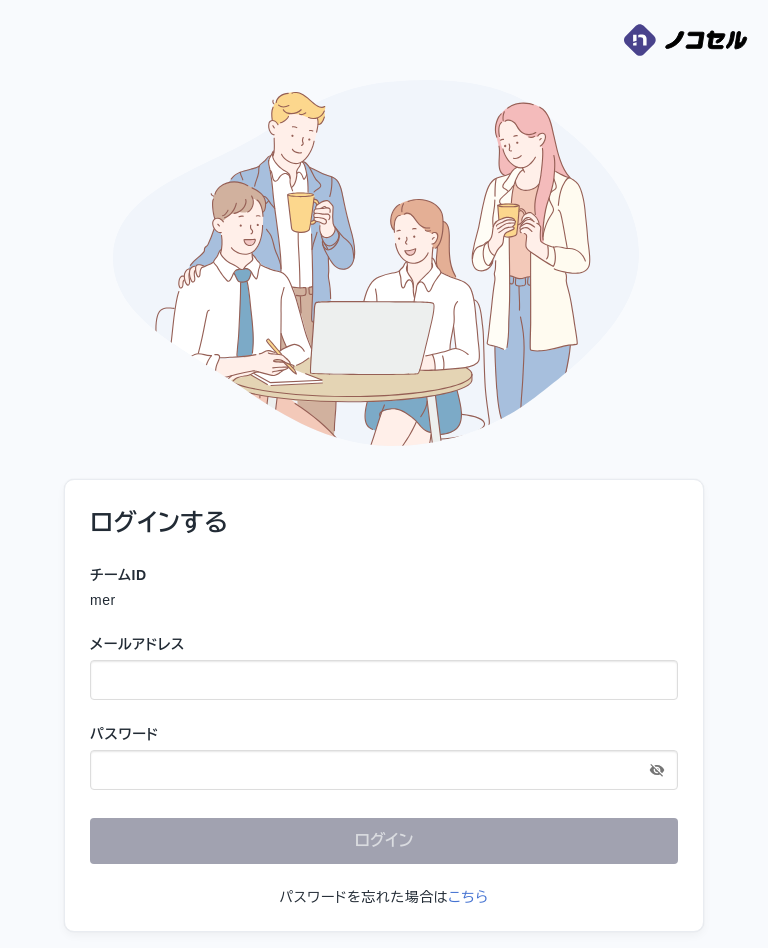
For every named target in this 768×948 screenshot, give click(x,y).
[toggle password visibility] (657, 770)
